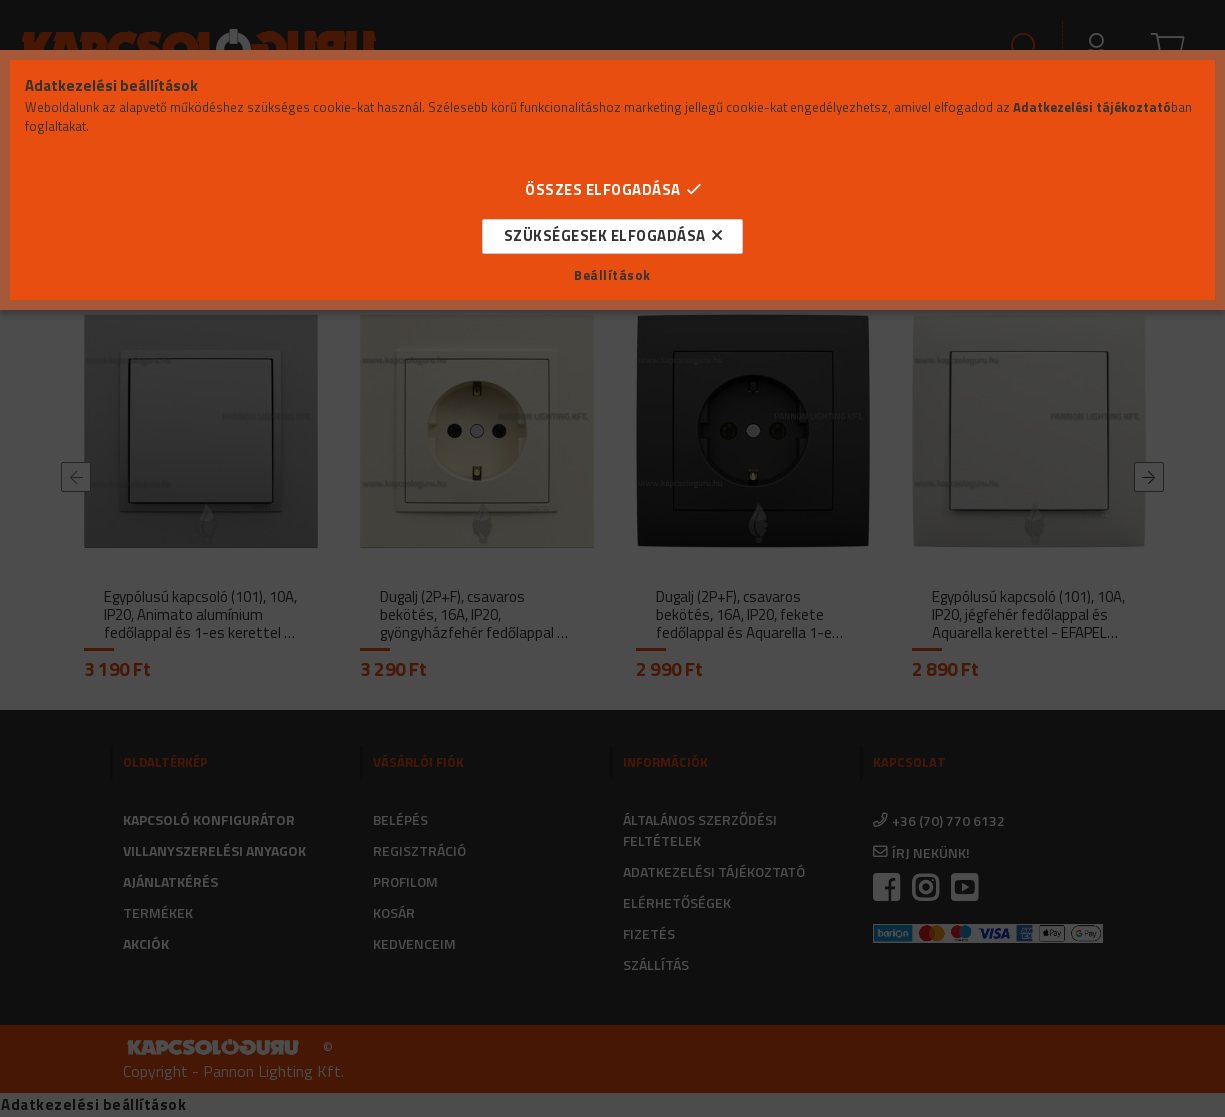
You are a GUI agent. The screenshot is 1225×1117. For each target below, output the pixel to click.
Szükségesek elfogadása (605, 235)
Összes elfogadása (603, 189)
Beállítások (612, 275)
